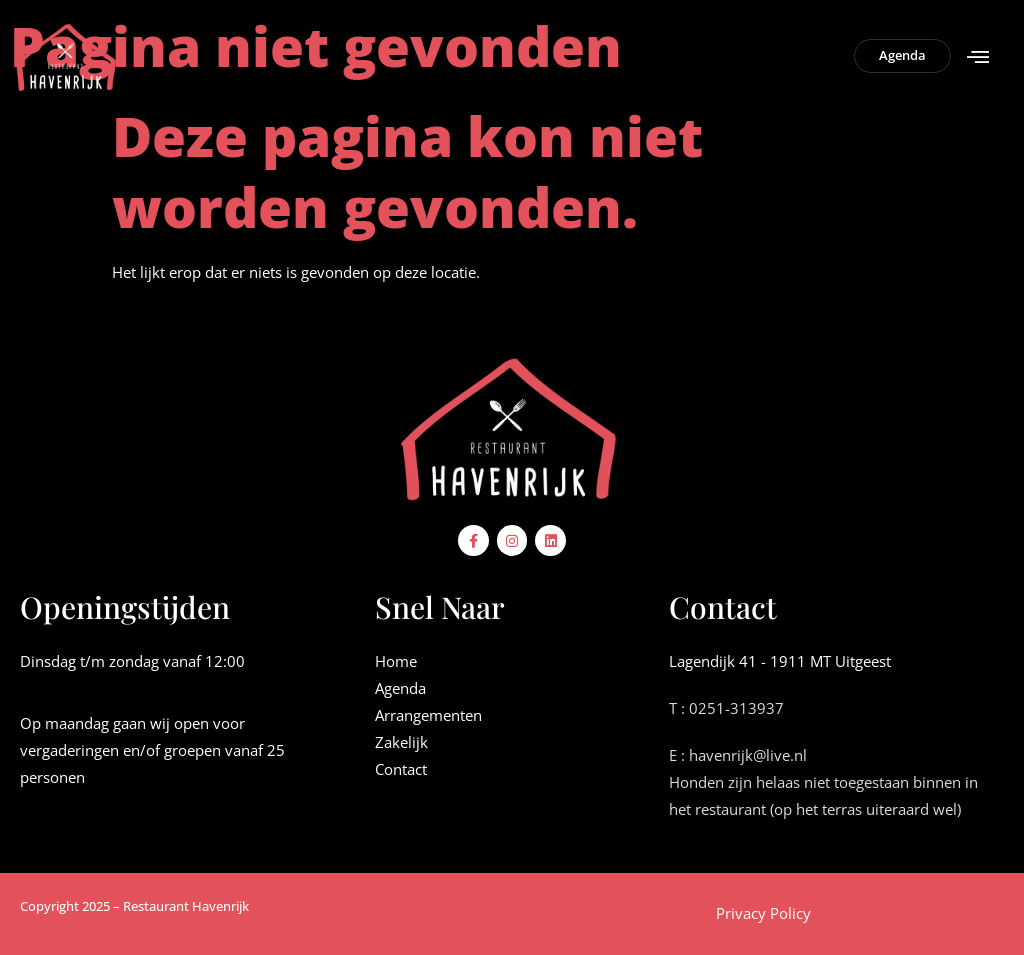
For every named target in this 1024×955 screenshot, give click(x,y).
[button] (977, 56)
